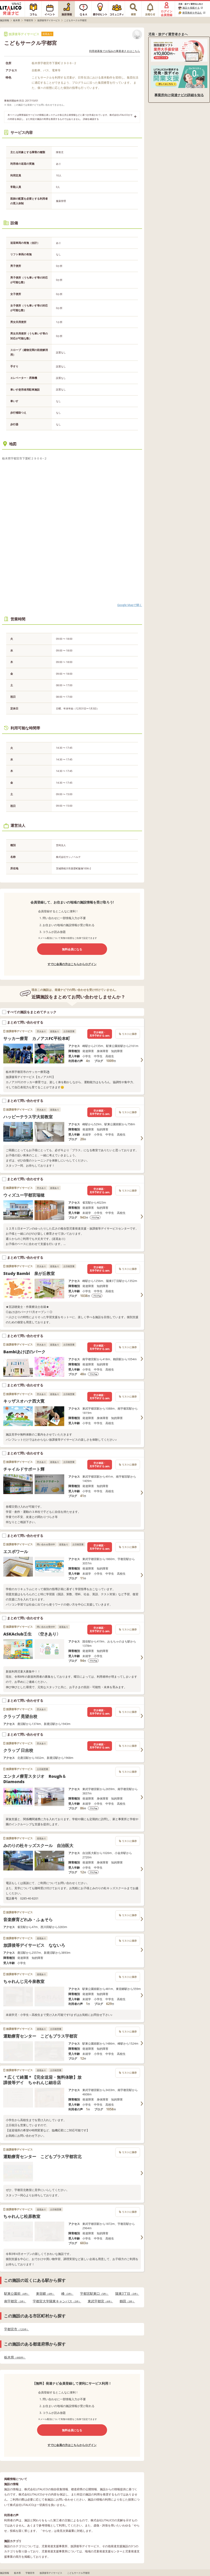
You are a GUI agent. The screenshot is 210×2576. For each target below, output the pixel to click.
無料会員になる (72, 949)
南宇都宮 (15, 2301)
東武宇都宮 (100, 2301)
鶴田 (127, 2301)
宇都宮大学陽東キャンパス (57, 2301)
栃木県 (15, 2357)
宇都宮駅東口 (94, 2293)
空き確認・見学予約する (100, 1034)
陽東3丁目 (127, 2293)
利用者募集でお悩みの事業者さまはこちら (114, 51)
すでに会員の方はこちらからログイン (72, 964)
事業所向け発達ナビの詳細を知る (179, 95)
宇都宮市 (16, 2329)
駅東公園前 (16, 2293)
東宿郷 (45, 2293)
